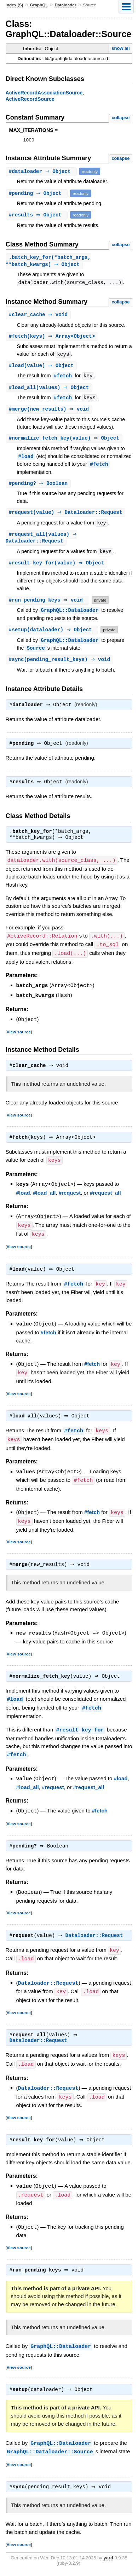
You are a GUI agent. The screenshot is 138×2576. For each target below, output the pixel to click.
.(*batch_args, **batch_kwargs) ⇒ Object (48, 262)
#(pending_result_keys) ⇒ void (60, 665)
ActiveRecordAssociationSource (44, 92)
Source (36, 653)
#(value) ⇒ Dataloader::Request (66, 517)
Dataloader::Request (96, 1939)
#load (26, 460)
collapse (120, 117)
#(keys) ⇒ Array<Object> (53, 338)
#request (70, 1200)
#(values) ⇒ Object (50, 390)
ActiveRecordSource (30, 99)
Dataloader (65, 4)
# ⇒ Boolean (39, 487)
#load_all (44, 1200)
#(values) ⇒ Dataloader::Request (42, 543)
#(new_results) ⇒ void (50, 412)
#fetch (63, 378)
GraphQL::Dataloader (69, 616)
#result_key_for (80, 1733)
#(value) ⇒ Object (42, 368)
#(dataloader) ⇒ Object (53, 635)
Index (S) (14, 4)
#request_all (105, 1200)
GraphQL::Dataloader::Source (50, 2453)
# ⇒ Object (42, 172)
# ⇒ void (39, 316)
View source (19, 1038)
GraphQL (39, 4)
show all (120, 48)
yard (108, 2560)
